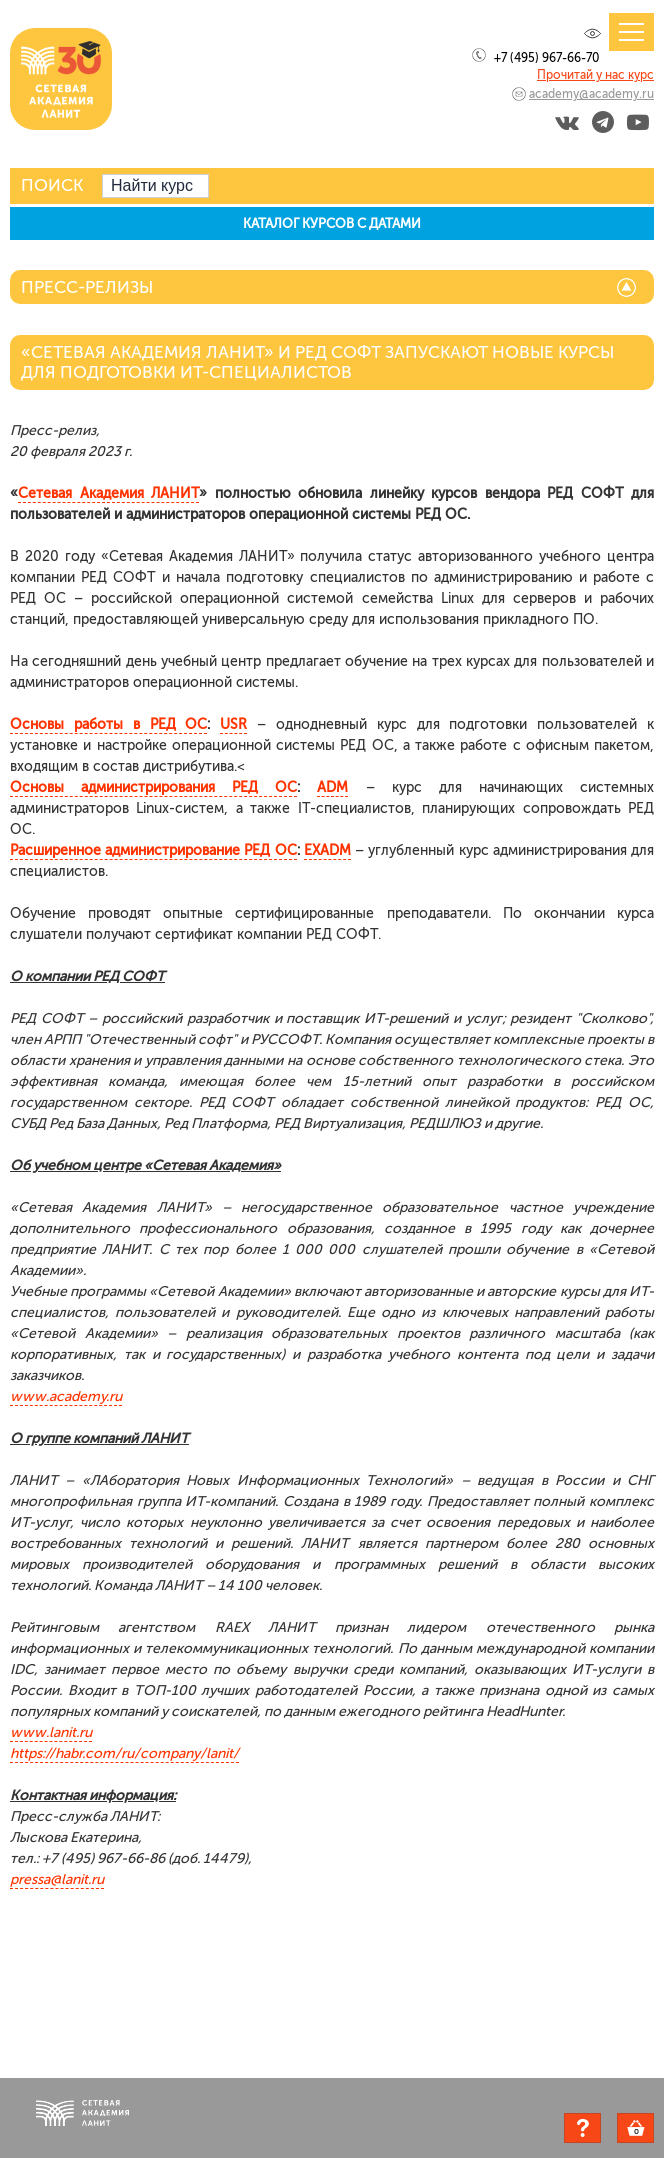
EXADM (327, 850)
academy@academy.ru (591, 94)
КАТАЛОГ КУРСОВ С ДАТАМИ (332, 223)
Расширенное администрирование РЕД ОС (153, 850)
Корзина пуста (653, 2131)
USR (233, 724)
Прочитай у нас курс (595, 75)
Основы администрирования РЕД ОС (153, 787)
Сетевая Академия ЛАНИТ (108, 493)
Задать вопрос (582, 2128)
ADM (332, 787)
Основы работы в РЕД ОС (108, 724)
